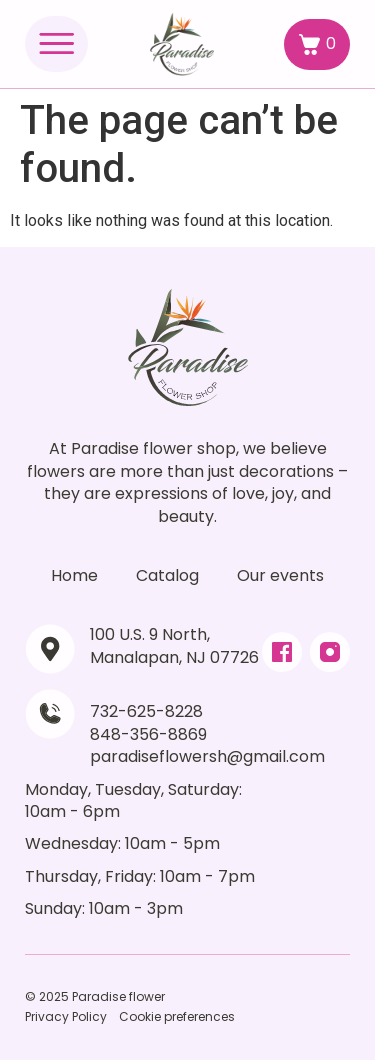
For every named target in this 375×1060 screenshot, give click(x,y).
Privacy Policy (66, 1016)
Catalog (167, 575)
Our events (280, 575)
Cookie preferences (177, 1016)
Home (74, 575)
